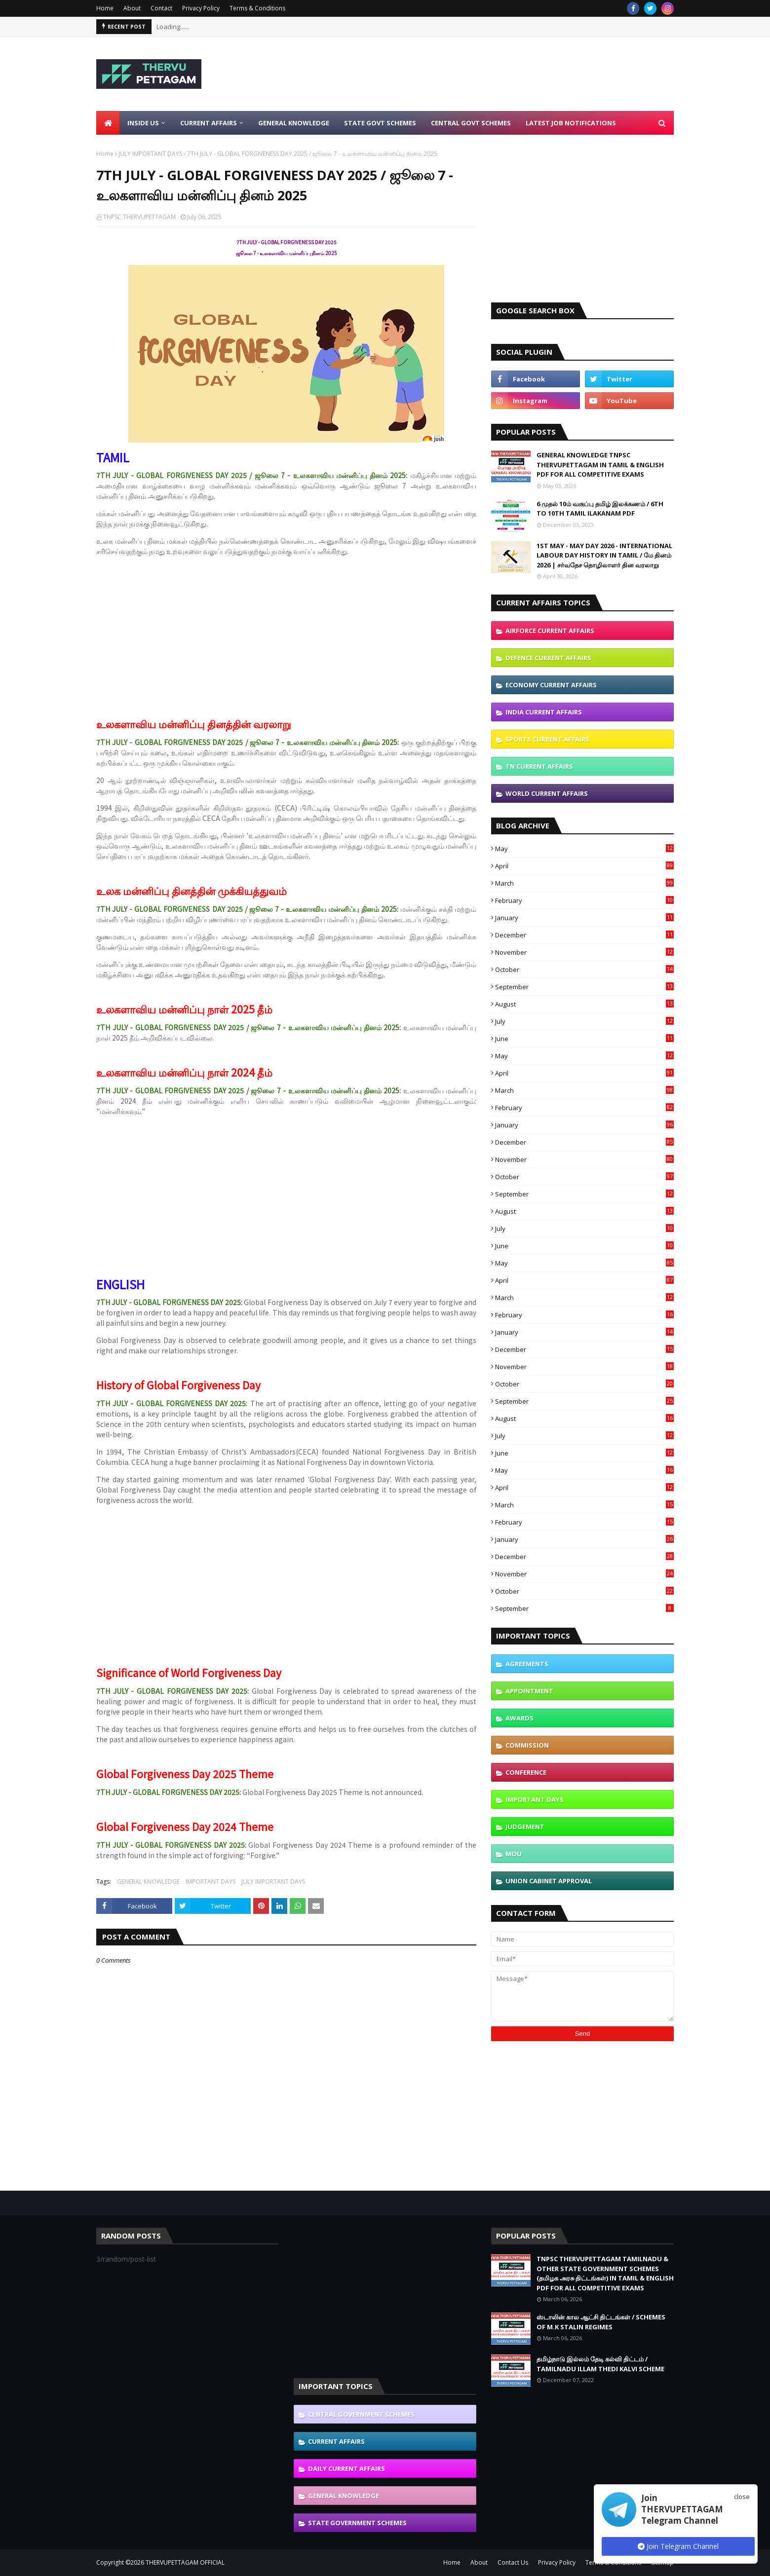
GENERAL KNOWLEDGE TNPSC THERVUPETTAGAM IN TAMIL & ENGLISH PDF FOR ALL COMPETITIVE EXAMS (600, 464)
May (584, 848)
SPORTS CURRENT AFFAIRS (547, 739)
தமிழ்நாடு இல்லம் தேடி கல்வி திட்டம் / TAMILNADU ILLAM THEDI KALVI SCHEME (600, 2363)
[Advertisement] (494, 74)
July (584, 1021)
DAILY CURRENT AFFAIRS (346, 2468)
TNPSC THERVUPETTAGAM (139, 217)
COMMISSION (527, 1745)
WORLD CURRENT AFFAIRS (546, 793)
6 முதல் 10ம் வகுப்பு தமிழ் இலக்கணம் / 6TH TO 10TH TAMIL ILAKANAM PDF (600, 508)
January (584, 917)
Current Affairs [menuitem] (208, 122)
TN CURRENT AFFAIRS (539, 766)
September (584, 986)
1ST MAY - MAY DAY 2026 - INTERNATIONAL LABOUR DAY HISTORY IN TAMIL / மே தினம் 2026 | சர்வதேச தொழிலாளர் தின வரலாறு (604, 555)
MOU (513, 1853)
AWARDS (519, 1718)
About (132, 8)
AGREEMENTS (526, 1663)
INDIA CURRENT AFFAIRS (543, 712)
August (584, 1004)
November (584, 952)
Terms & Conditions (257, 8)
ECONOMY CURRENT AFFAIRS (551, 684)
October (584, 969)
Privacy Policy (201, 8)
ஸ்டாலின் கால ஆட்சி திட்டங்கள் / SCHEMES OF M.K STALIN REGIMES (601, 2322)
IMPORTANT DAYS (210, 1881)
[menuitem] (108, 123)
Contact (161, 8)
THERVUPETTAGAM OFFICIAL (185, 2562)
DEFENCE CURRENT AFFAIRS (548, 657)
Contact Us (513, 2562)
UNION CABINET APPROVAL (548, 1880)
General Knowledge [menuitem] (293, 122)
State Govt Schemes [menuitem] (380, 122)
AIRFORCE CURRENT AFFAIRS (549, 630)
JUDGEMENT (524, 1826)
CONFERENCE (525, 1772)
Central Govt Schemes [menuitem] (471, 122)
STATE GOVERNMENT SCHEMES (357, 2522)
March (584, 883)
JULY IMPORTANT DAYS (150, 153)
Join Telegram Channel (678, 2546)
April (584, 865)
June (584, 1038)
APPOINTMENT (529, 1690)
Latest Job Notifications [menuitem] (571, 122)
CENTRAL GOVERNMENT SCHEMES (361, 2414)
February (584, 900)
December (584, 935)
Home (105, 8)
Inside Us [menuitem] (143, 122)
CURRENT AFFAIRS (336, 2441)
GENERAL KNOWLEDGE (148, 1881)
